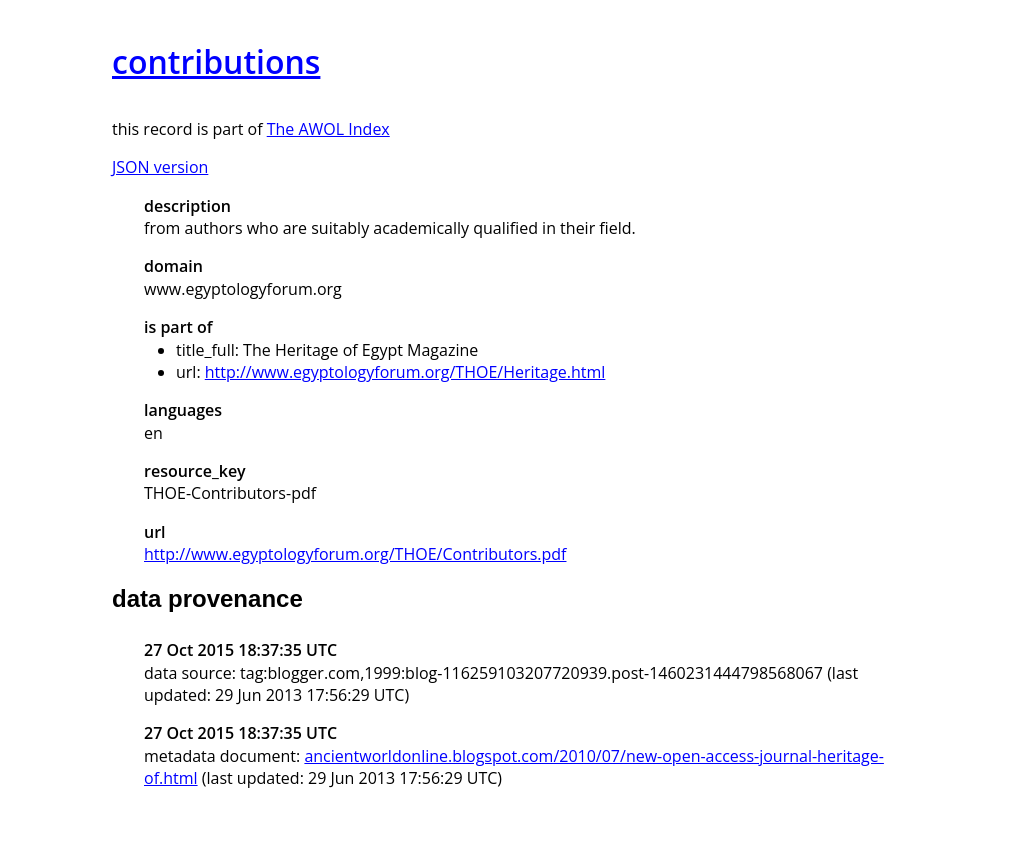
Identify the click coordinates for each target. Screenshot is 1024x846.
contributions (216, 61)
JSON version (160, 167)
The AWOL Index (328, 129)
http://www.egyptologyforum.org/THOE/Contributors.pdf (355, 554)
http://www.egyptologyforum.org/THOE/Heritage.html (405, 372)
